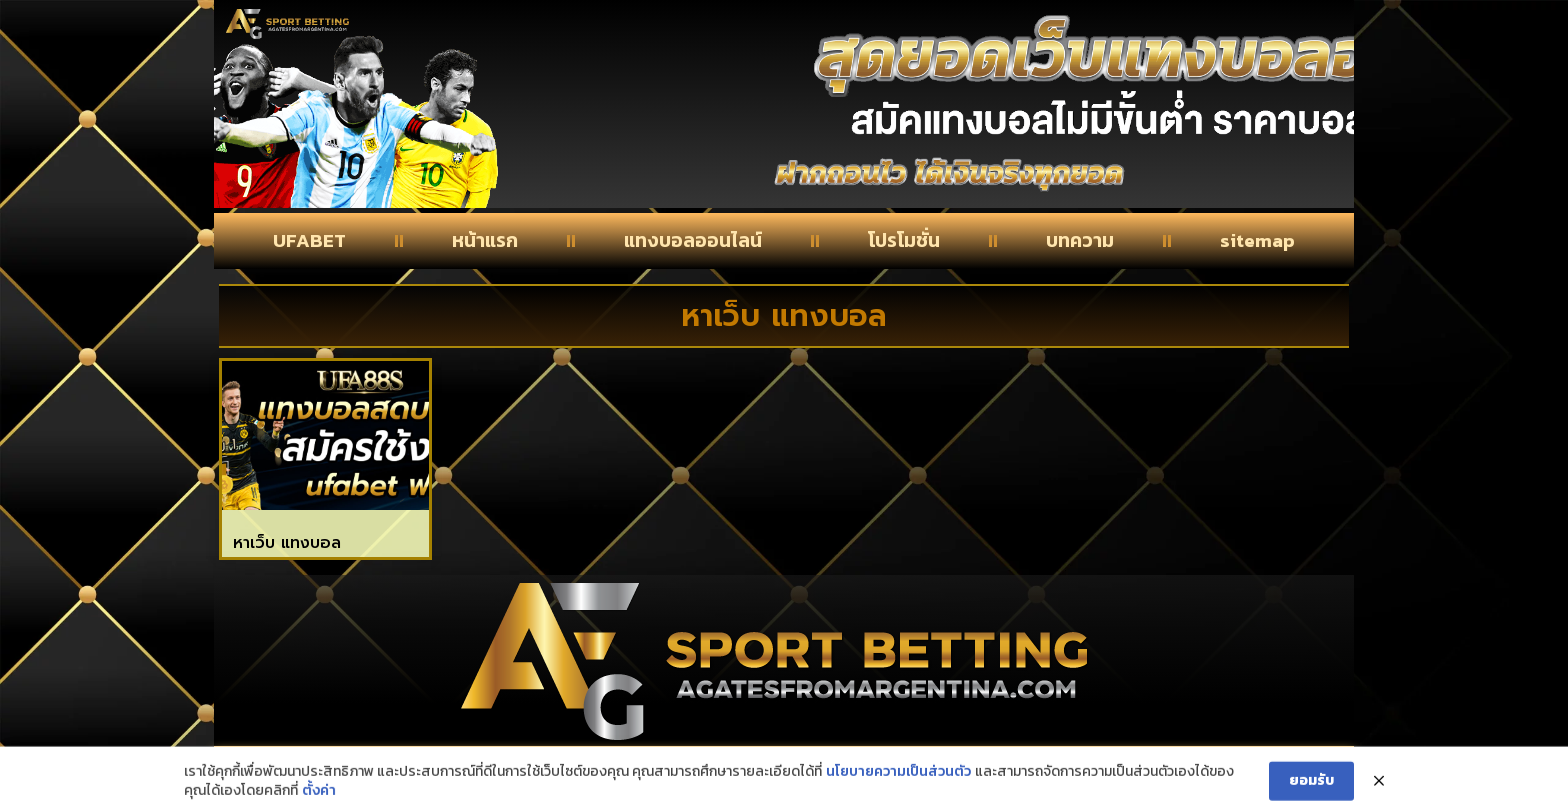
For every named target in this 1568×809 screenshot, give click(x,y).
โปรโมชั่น (904, 240)
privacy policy (1153, 771)
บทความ (1080, 240)
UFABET (309, 240)
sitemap (1257, 240)
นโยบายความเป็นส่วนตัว (898, 798)
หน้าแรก (485, 240)
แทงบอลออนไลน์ (693, 240)
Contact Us (402, 771)
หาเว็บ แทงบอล (287, 543)
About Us (771, 771)
